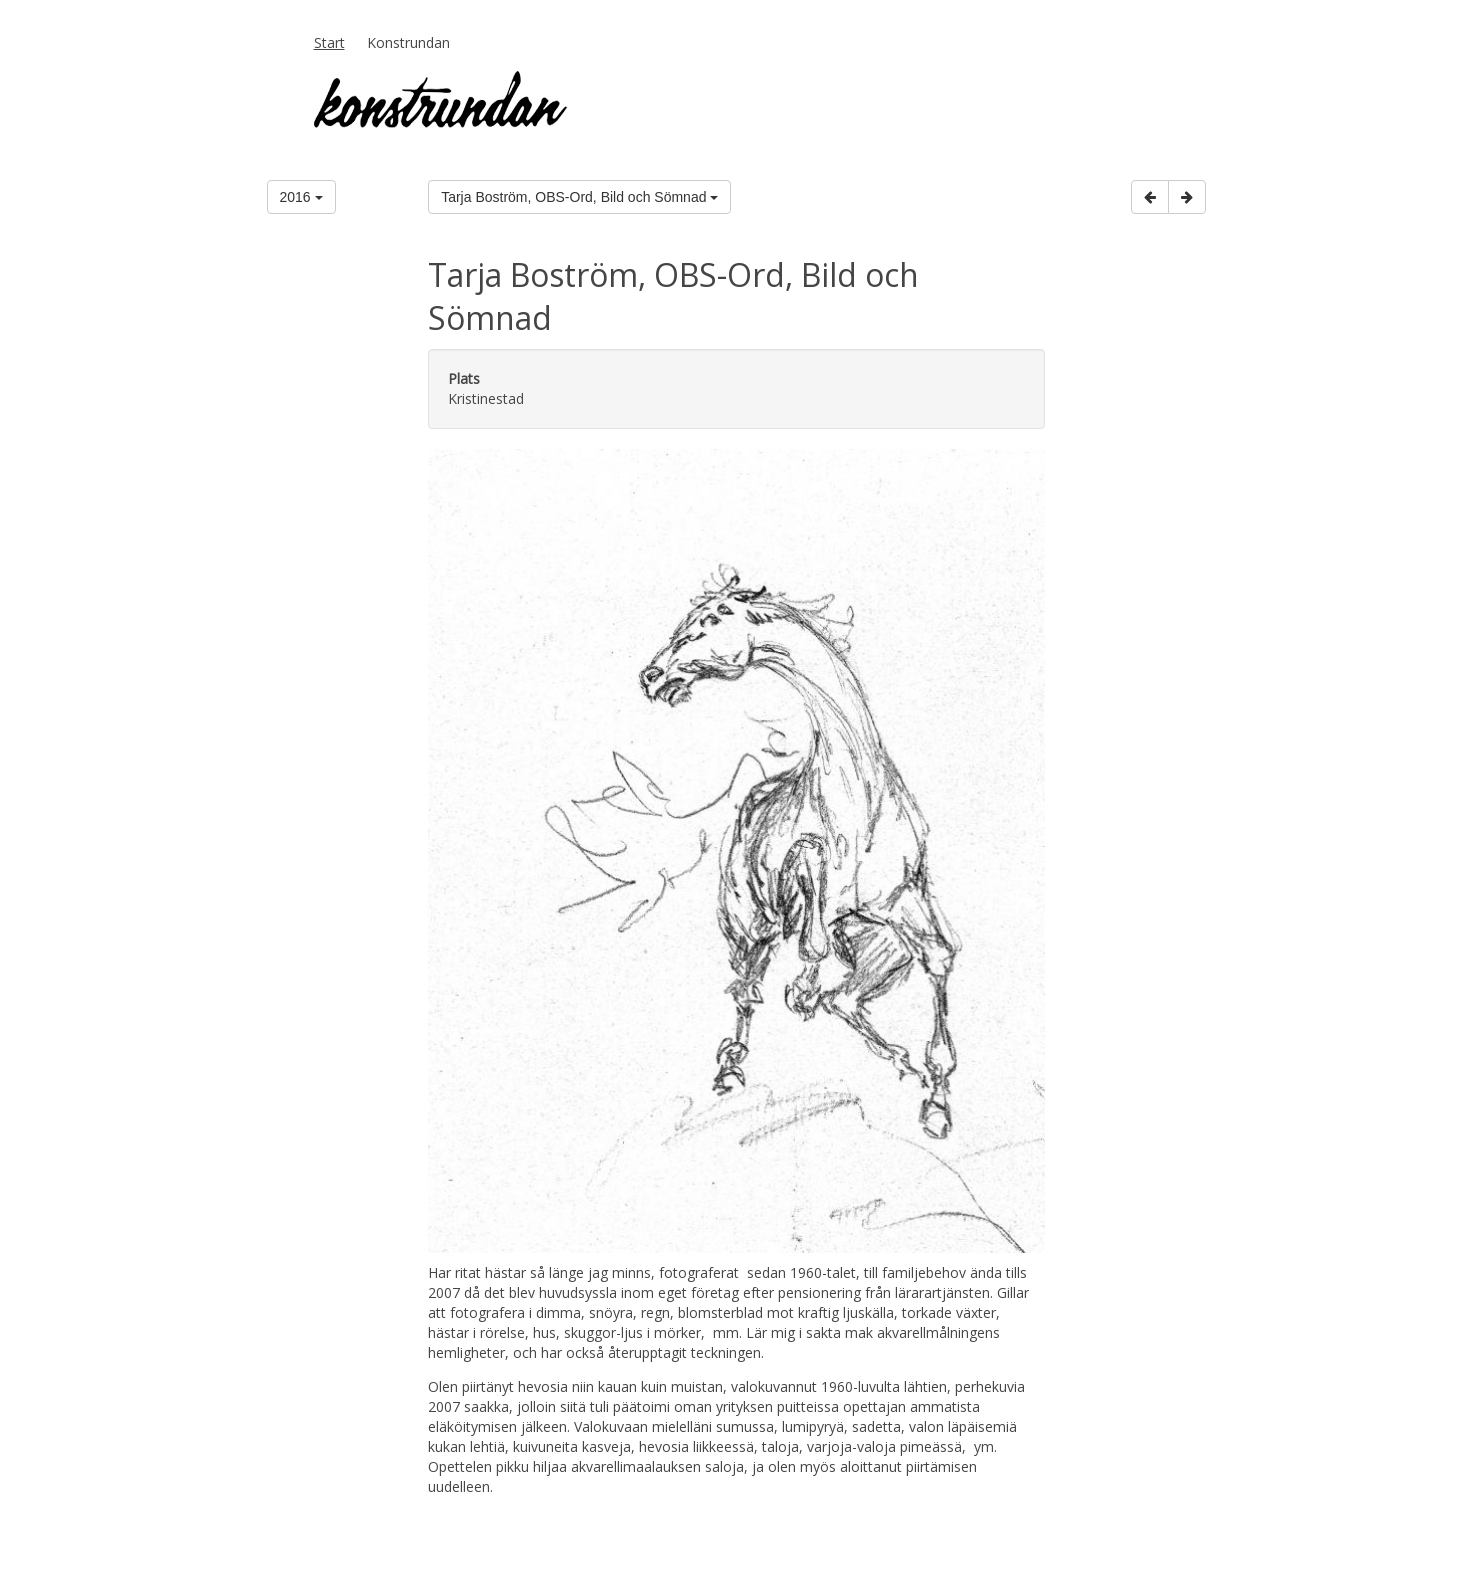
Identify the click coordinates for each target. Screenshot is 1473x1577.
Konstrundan (408, 42)
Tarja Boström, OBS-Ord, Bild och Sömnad (579, 197)
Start (329, 42)
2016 (301, 197)
